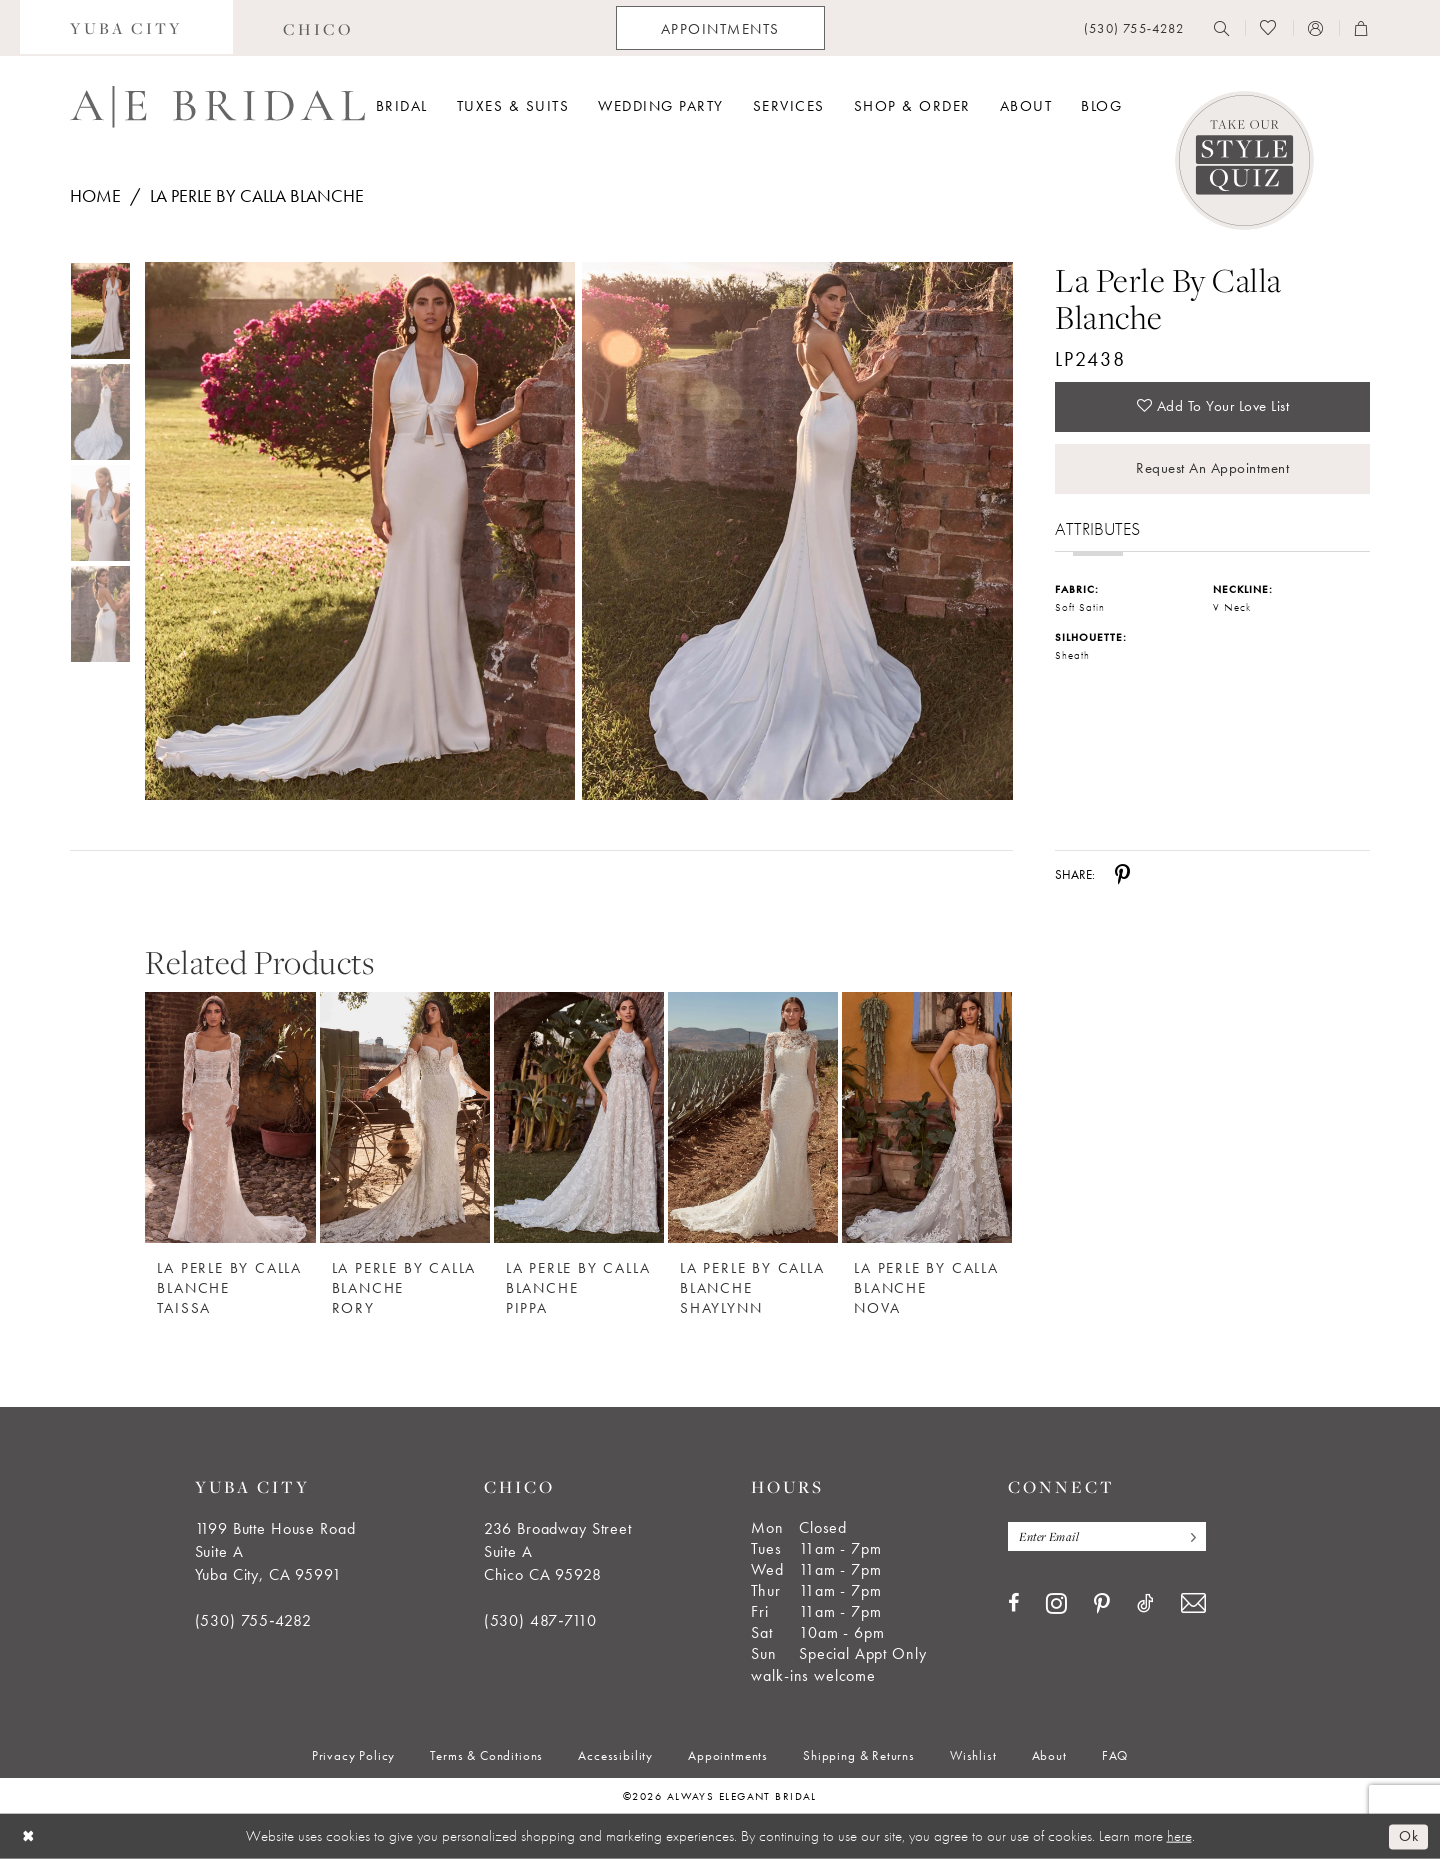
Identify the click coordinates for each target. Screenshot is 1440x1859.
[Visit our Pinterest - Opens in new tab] (1102, 1604)
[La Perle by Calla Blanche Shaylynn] (753, 1117)
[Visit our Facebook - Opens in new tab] (1013, 1603)
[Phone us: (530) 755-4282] (1134, 28)
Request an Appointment (1212, 468)
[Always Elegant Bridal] (217, 107)
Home (95, 195)
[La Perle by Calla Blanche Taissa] (230, 1117)
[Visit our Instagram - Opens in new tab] (1056, 1603)
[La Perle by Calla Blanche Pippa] (579, 1117)
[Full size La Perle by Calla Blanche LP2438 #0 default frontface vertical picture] (359, 531)
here (1179, 1836)
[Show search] (1222, 28)
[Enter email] (1107, 1536)
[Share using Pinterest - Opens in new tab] (1122, 875)
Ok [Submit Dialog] (1408, 1836)
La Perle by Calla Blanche (257, 195)
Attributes (1097, 528)
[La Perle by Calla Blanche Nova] (927, 1117)
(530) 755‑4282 (253, 1620)
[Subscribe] (1189, 1536)
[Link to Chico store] (318, 28)
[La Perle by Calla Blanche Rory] (405, 1117)
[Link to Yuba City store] (126, 28)
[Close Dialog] (29, 1836)
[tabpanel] (356, 531)
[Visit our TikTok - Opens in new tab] (1145, 1603)
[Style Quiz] (1244, 160)
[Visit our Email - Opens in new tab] (1193, 1603)
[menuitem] (126, 28)
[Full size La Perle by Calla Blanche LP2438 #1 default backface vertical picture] (797, 531)
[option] (230, 1144)
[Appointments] (720, 28)
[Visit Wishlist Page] (1268, 28)
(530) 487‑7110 (540, 1620)
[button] (1316, 28)
